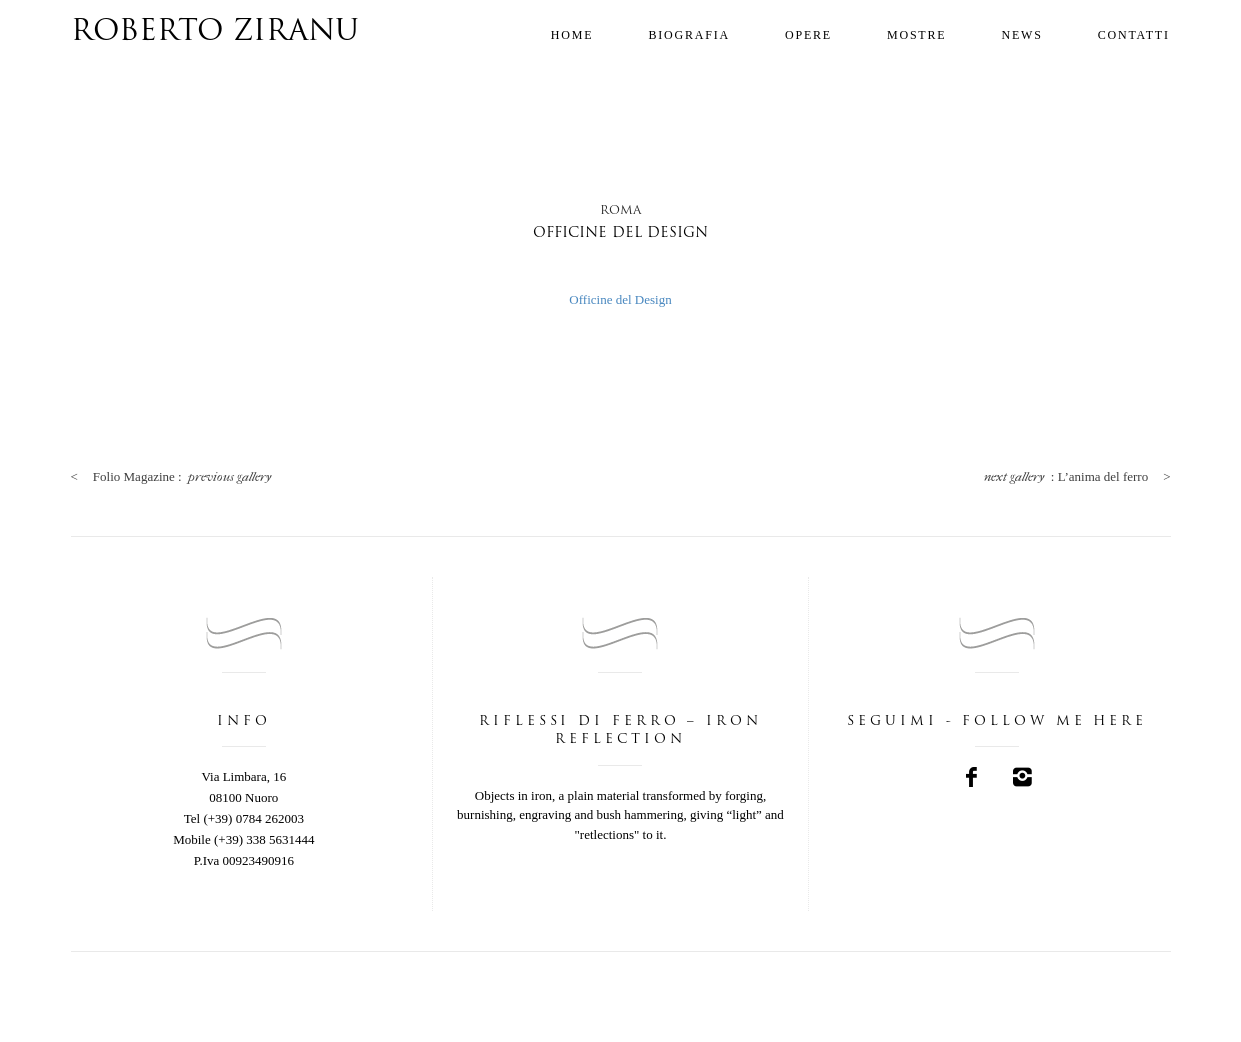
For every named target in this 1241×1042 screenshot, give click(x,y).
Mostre (916, 35)
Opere (808, 35)
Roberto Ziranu (215, 32)
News (1021, 35)
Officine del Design (620, 299)
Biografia (689, 35)
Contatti (1134, 35)
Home (572, 35)
